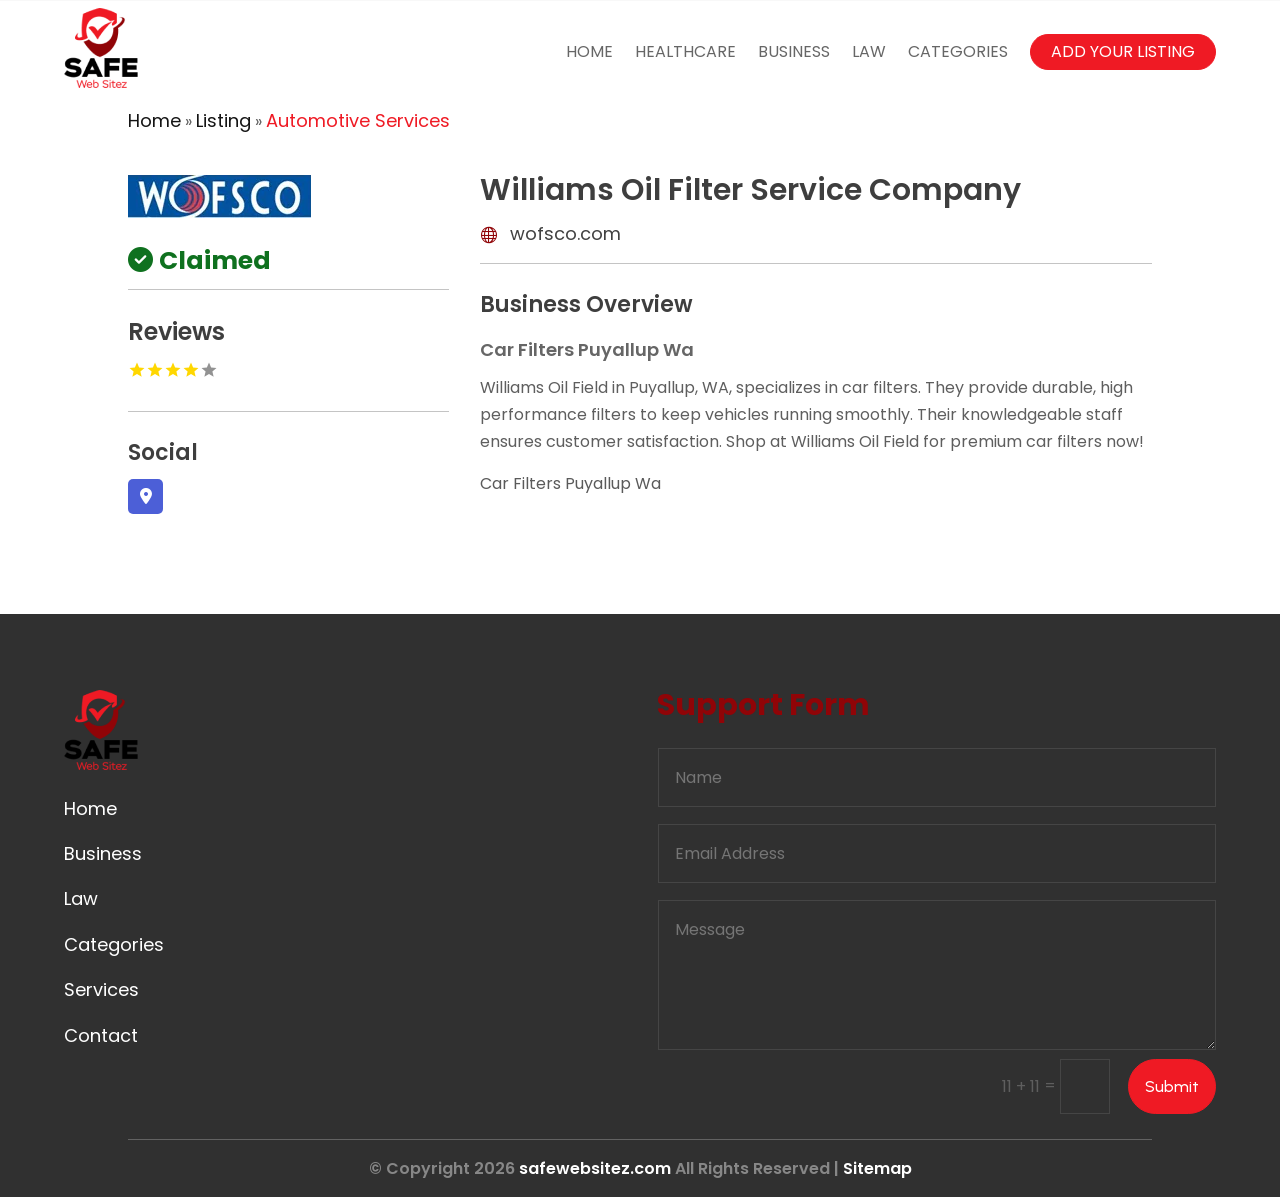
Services (101, 989)
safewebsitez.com (595, 1168)
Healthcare (685, 51)
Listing (223, 120)
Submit (1172, 1086)
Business (794, 51)
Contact (101, 1035)
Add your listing (1123, 51)
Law (869, 51)
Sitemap (877, 1168)
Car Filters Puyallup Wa (570, 483)
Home (589, 51)
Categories (958, 51)
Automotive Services (358, 120)
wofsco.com (565, 233)
